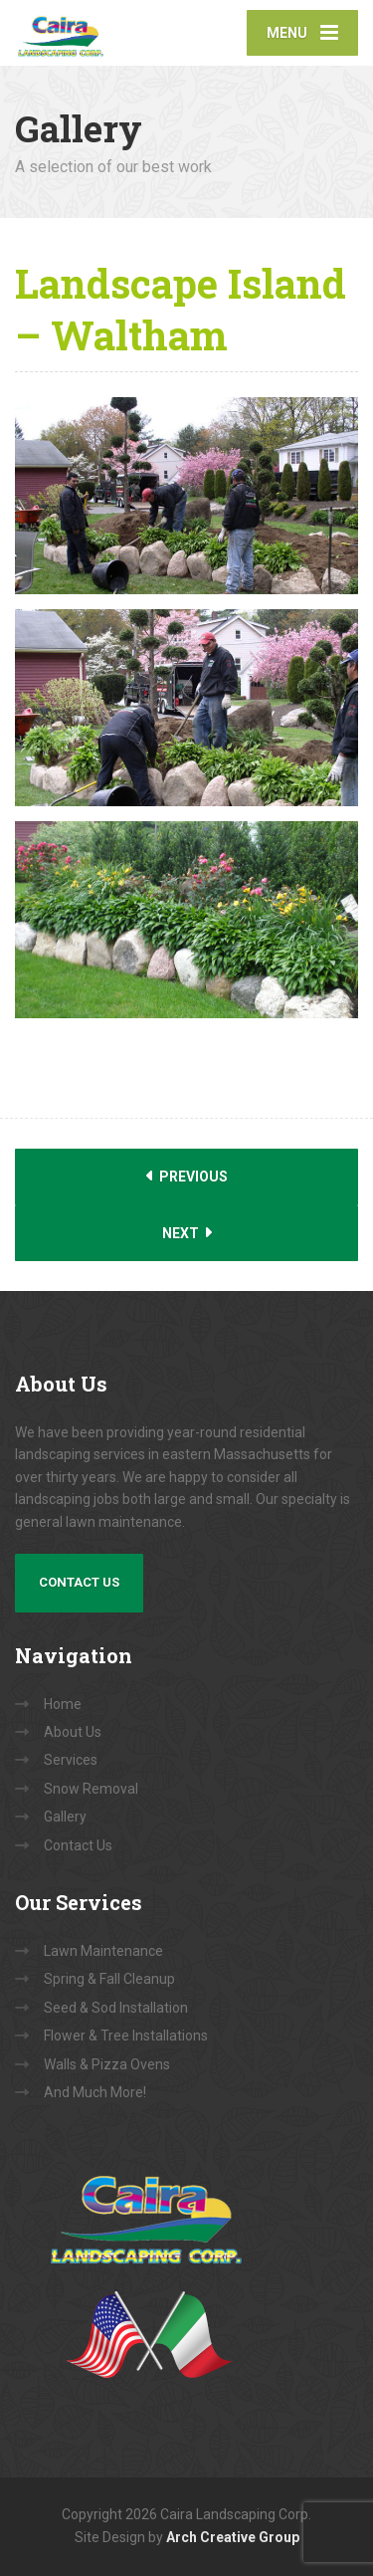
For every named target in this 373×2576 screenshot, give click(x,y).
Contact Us (79, 1582)
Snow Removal (91, 1789)
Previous (187, 1176)
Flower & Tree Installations (126, 2035)
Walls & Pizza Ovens (107, 2064)
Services (70, 1760)
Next (187, 1232)
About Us (72, 1732)
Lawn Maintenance (103, 1951)
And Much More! (95, 2092)
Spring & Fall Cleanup (109, 1979)
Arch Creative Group (232, 2537)
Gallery (65, 1817)
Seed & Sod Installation (116, 2008)
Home (63, 1704)
